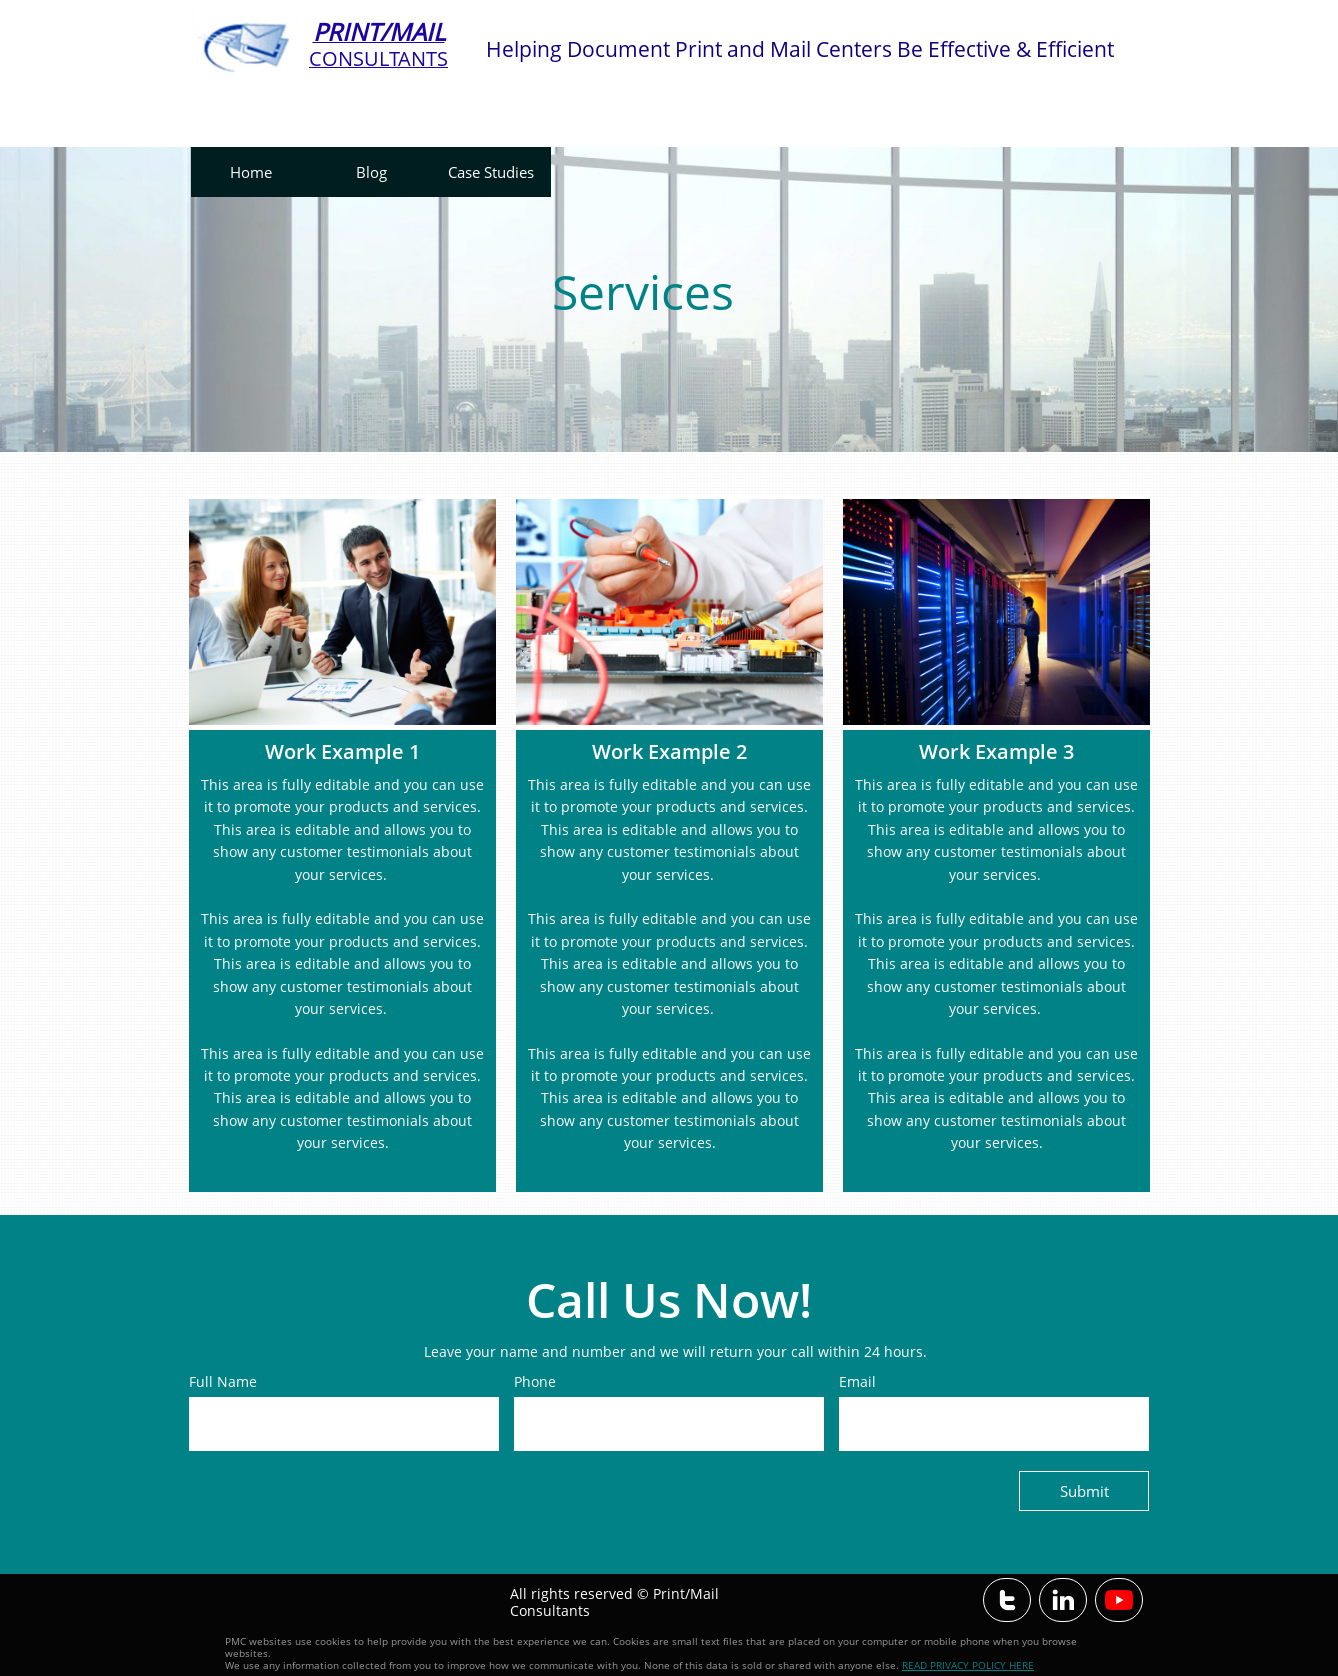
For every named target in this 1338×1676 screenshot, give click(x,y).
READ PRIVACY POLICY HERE (968, 1665)
